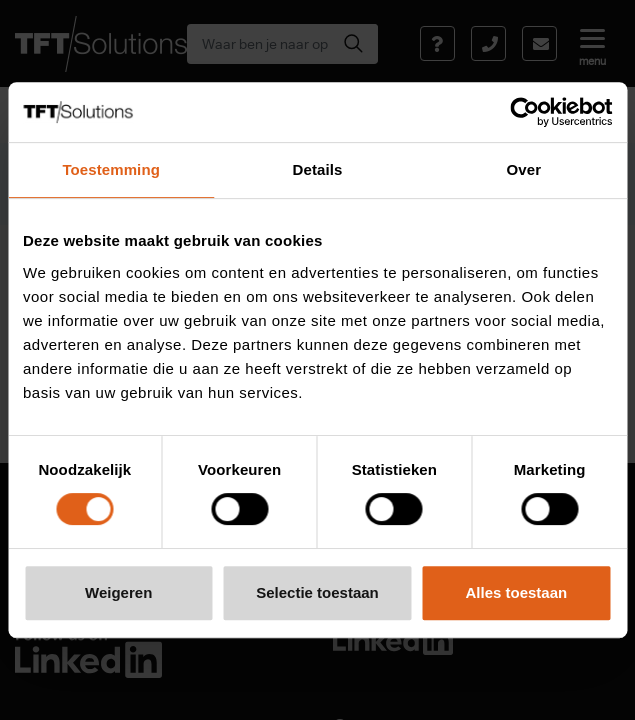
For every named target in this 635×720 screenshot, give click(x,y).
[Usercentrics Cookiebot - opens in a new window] (524, 112)
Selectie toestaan (317, 592)
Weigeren (118, 592)
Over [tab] (524, 169)
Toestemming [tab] (111, 169)
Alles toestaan (516, 592)
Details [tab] (318, 169)
